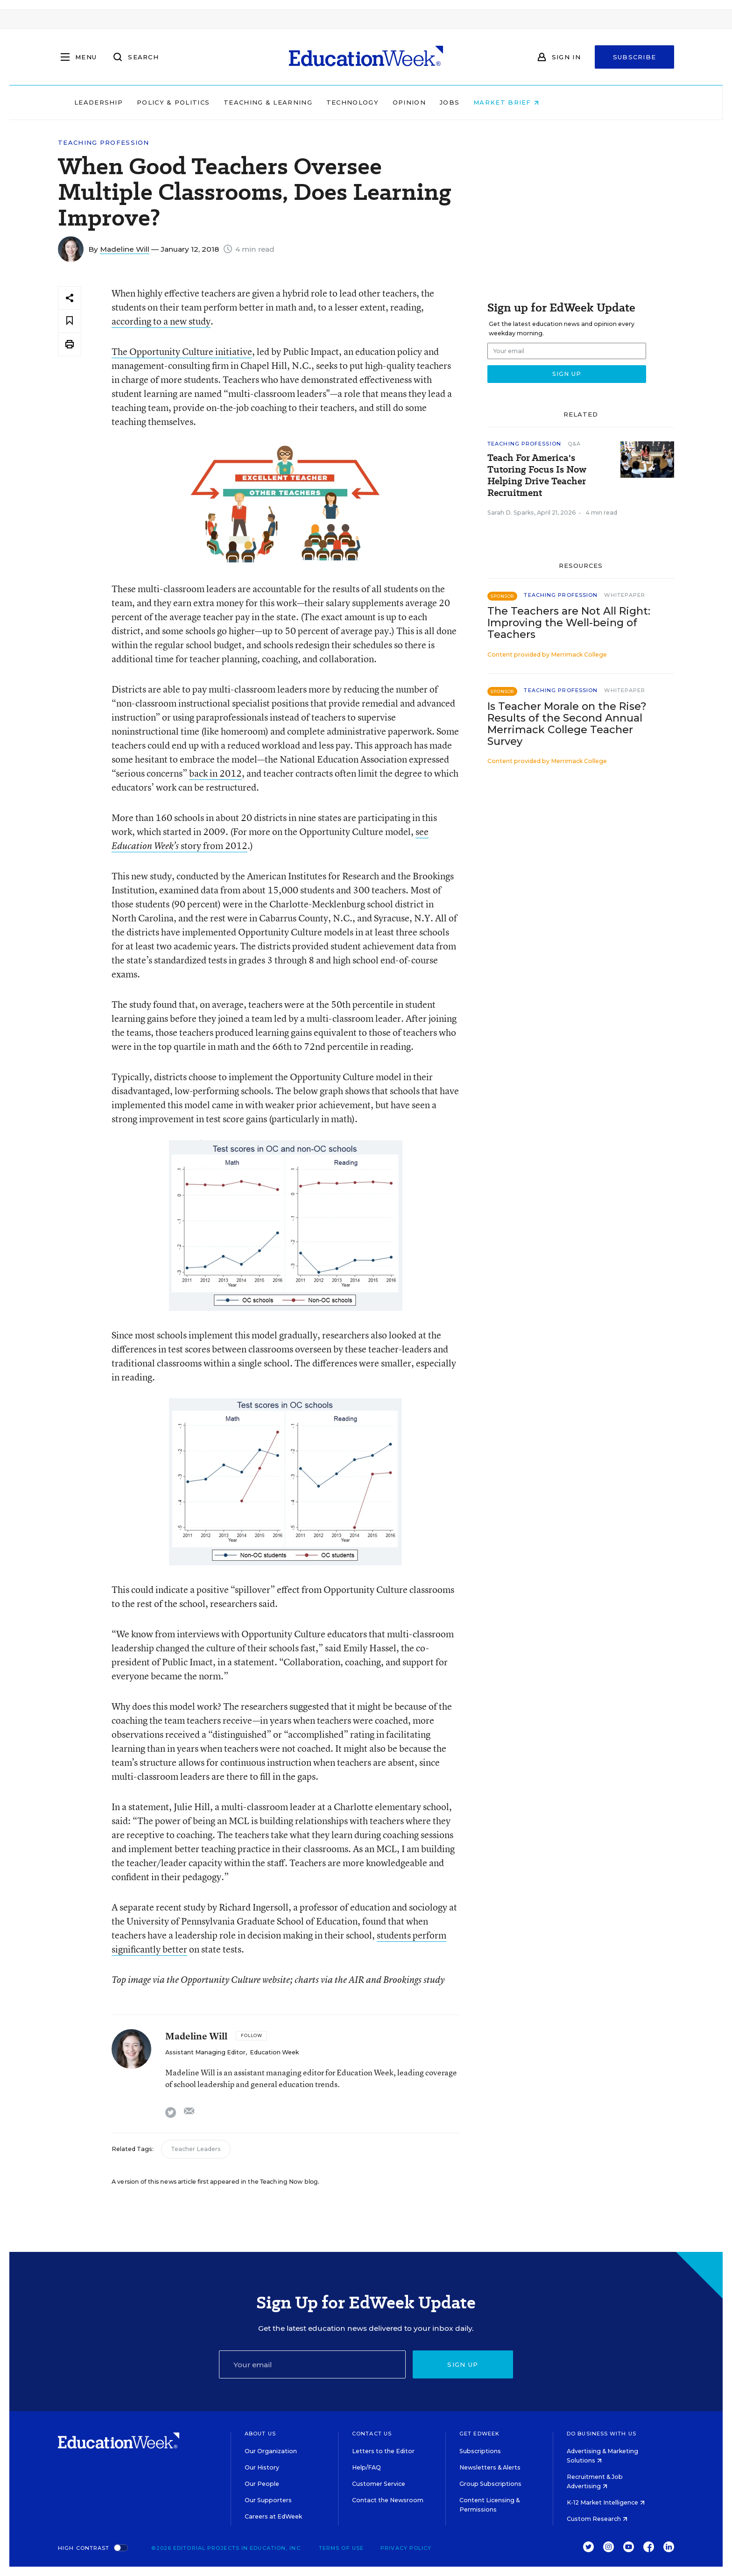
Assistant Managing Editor (205, 2052)
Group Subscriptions (490, 2483)
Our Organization (271, 2451)
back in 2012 (215, 773)
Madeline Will (124, 249)
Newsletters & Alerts (490, 2467)
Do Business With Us (601, 2433)
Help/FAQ (366, 2467)
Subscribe (634, 57)
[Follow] (251, 2035)
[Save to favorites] (69, 321)
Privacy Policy (405, 2548)
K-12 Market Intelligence (606, 2502)
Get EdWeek (479, 2433)
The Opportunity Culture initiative (182, 351)
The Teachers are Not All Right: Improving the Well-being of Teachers (568, 622)
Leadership (158, 102)
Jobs (509, 102)
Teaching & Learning (327, 102)
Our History (262, 2467)
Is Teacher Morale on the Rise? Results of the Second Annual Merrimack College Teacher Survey (567, 724)
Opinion (468, 102)
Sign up (462, 2364)
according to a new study (161, 321)
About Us (260, 2433)
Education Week (274, 2052)
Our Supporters (268, 2500)
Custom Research (597, 2518)
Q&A (574, 443)
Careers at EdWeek (273, 2516)
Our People (262, 2483)
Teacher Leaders (196, 2148)
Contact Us (372, 2433)
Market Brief (565, 102)
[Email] (312, 2364)
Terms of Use (341, 2548)
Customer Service (378, 2483)
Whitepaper (624, 595)
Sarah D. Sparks (510, 512)
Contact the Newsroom (387, 2500)
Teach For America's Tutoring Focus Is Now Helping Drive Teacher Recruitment (536, 475)
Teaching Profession (103, 142)
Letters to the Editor (383, 2451)
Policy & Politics (232, 102)
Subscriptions (480, 2451)
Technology (412, 102)
